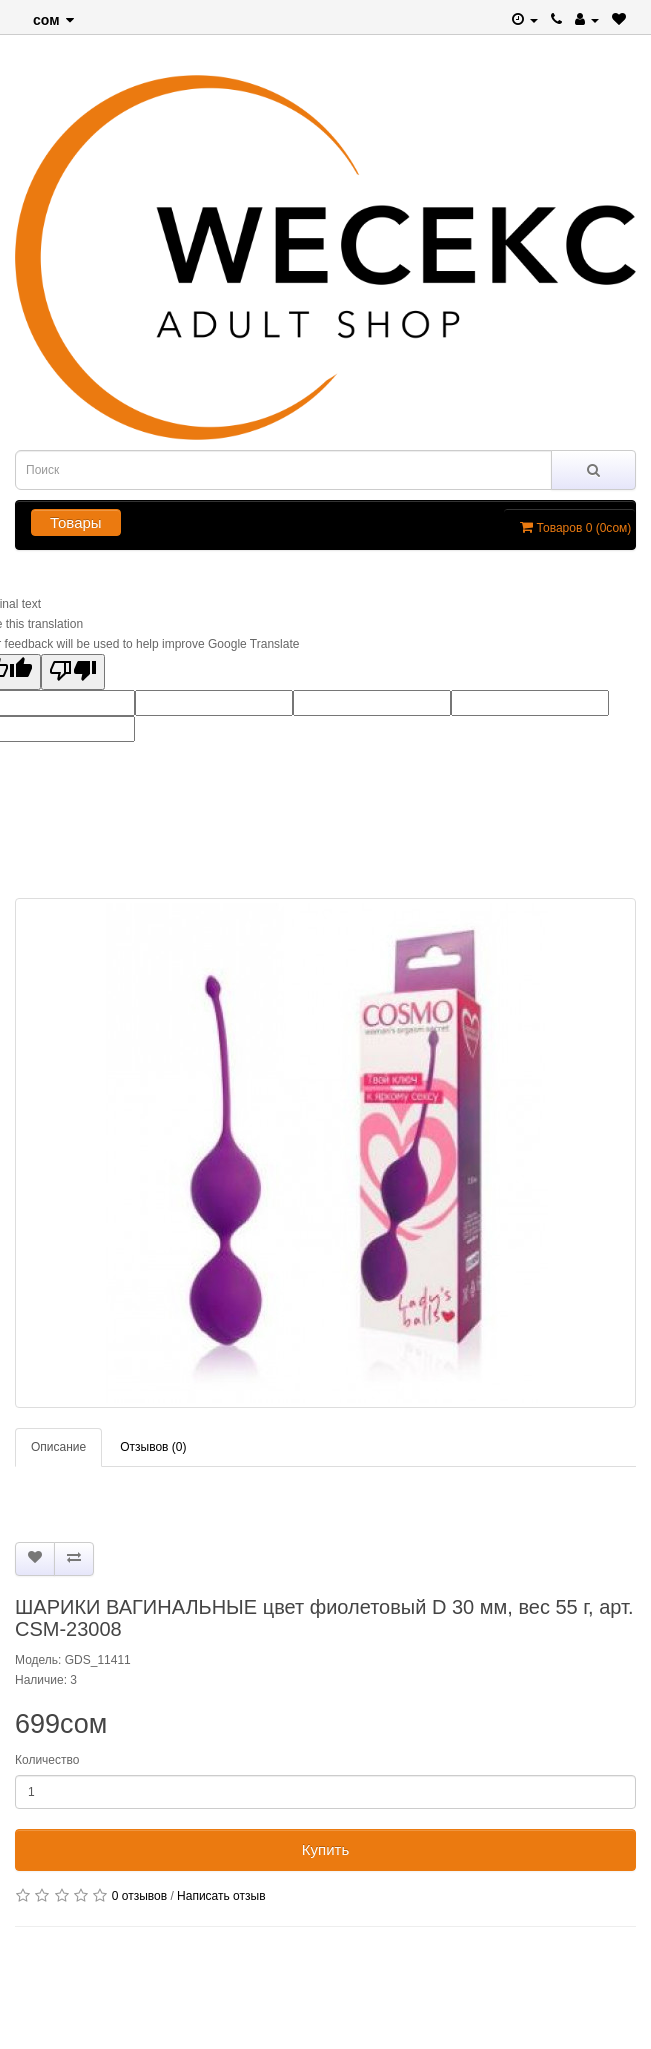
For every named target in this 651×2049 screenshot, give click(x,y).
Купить (325, 1849)
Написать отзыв (221, 1896)
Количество (47, 1760)
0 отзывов (139, 1896)
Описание (58, 1447)
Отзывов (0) (153, 1447)
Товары (76, 522)
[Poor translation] (73, 672)
